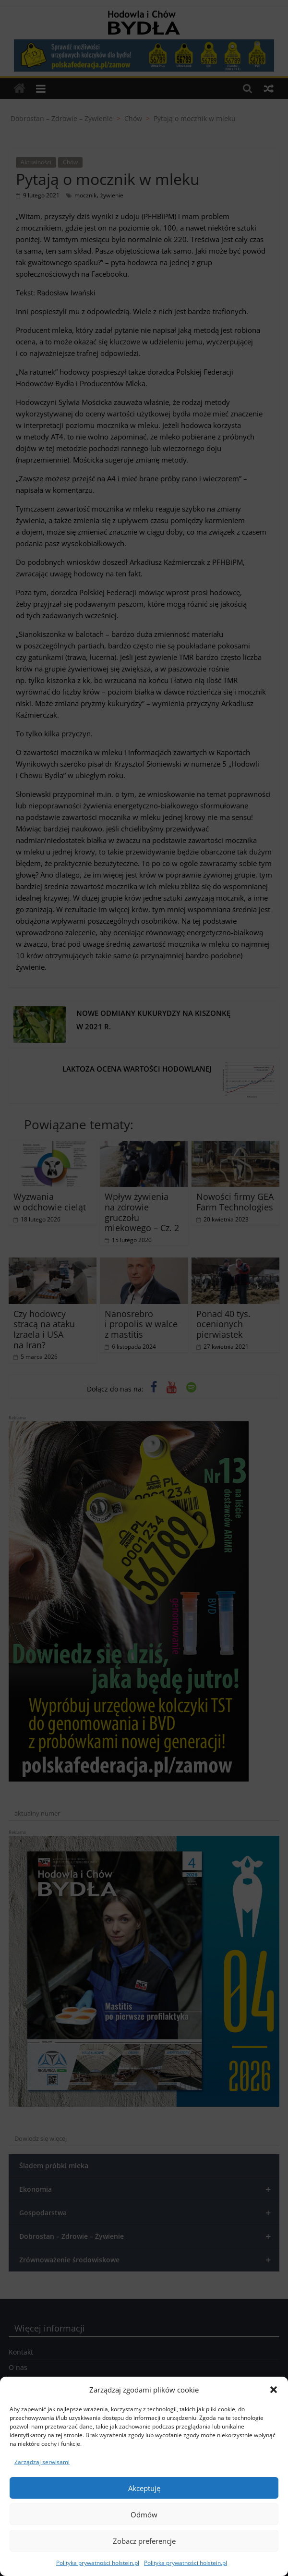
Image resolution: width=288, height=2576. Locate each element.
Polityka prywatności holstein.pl (97, 2563)
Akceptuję (144, 2488)
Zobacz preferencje (144, 2541)
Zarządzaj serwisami (42, 2462)
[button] (273, 2389)
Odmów (144, 2514)
